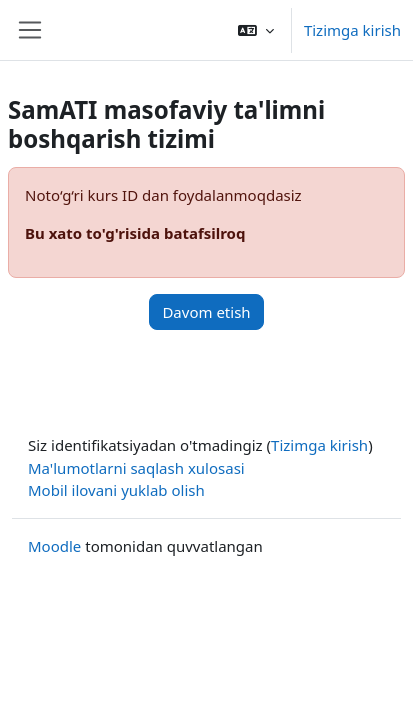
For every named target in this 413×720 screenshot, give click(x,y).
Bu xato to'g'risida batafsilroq (135, 233)
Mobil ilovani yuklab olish (116, 490)
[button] (256, 30)
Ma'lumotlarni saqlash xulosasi (136, 468)
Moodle (54, 546)
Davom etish (206, 312)
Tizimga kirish (352, 30)
